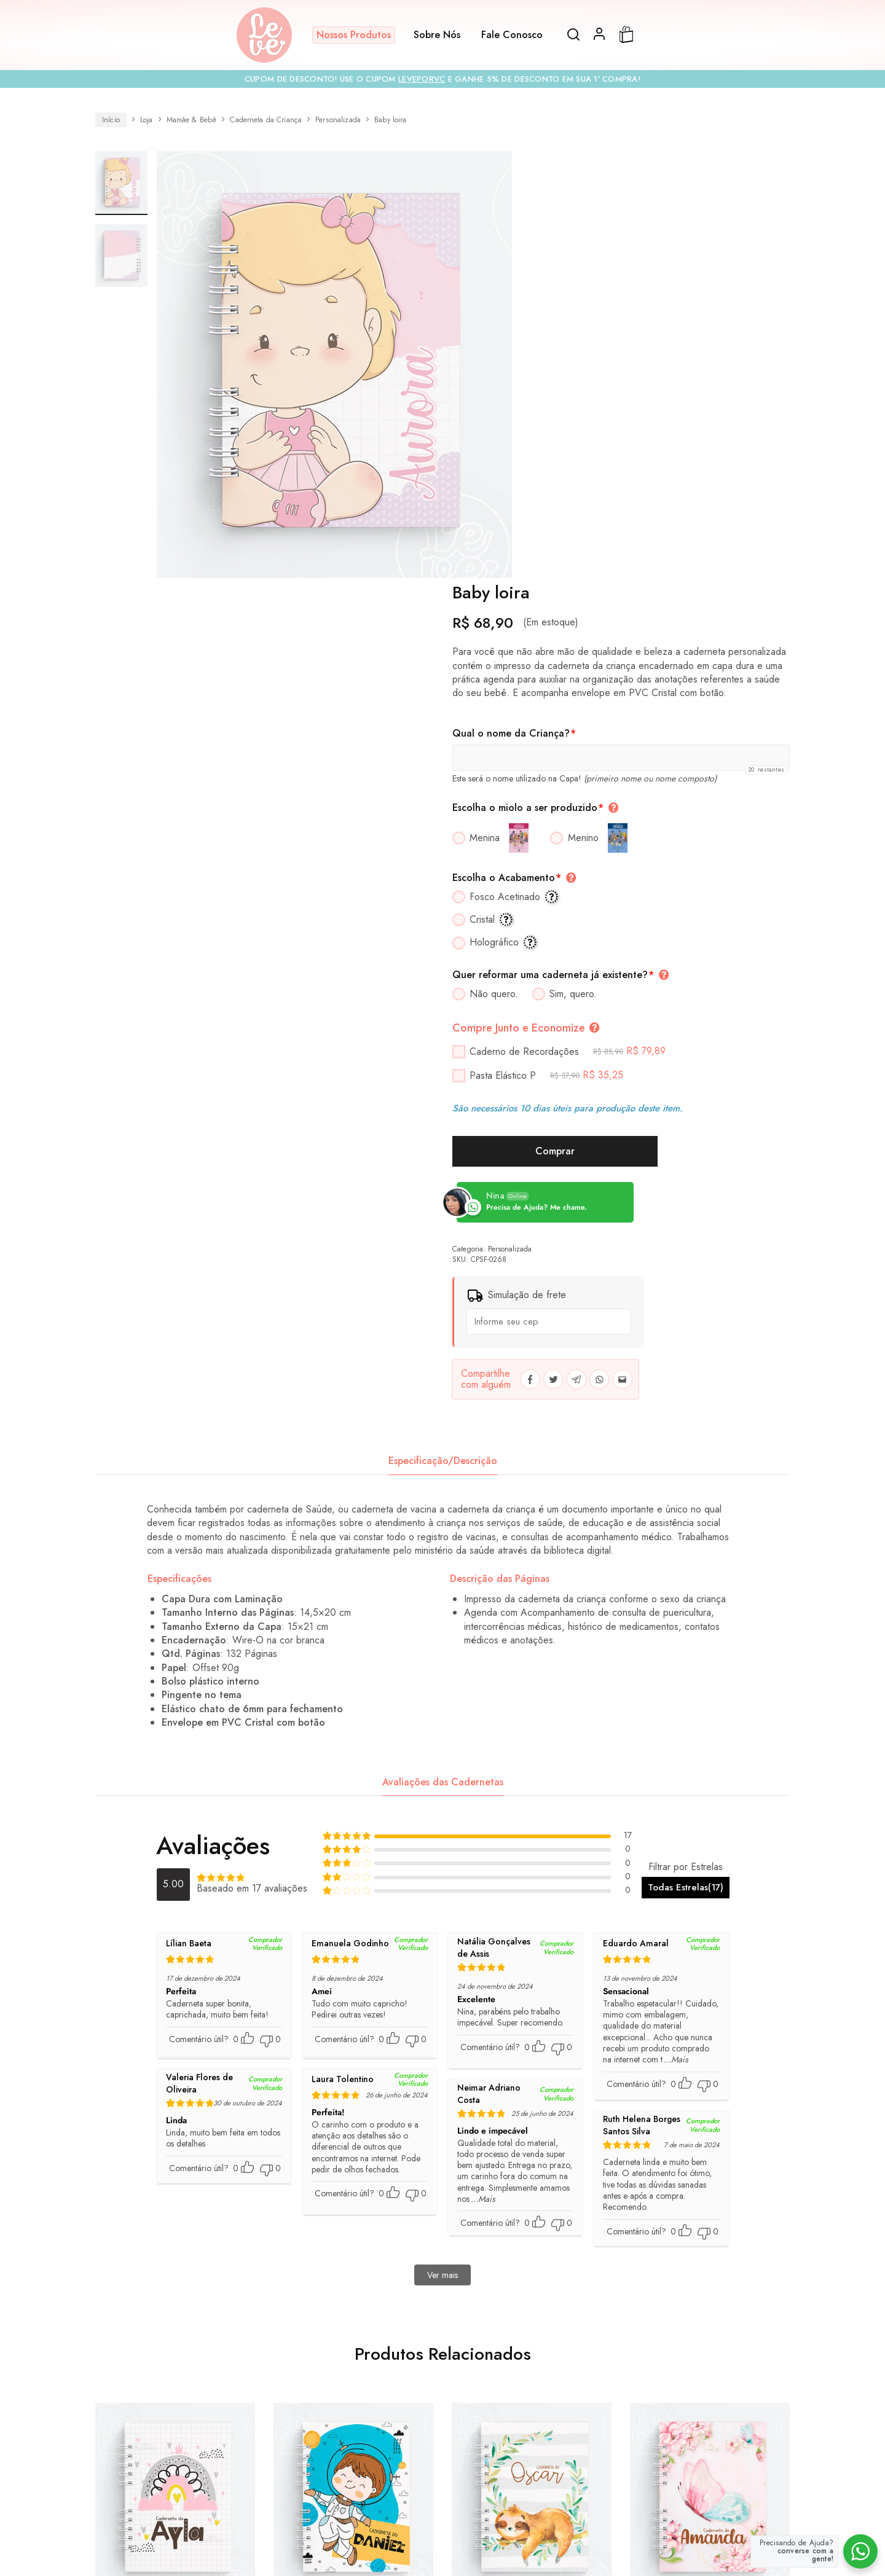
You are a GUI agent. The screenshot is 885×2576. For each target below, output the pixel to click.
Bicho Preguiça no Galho (531, 2223)
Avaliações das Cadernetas (442, 1392)
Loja (146, 119)
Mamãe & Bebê (192, 119)
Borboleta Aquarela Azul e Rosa (710, 2229)
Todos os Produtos (190, 2455)
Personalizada (338, 119)
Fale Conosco (512, 35)
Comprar (651, 761)
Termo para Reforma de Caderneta (367, 2479)
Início (111, 119)
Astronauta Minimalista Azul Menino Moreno (353, 2229)
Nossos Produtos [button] (354, 35)
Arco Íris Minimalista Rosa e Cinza (175, 2229)
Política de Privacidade (687, 2455)
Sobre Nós (437, 35)
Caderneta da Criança (266, 119)
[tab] (442, 1071)
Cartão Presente (270, 2455)
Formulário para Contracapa (621, 2479)
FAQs (417, 2455)
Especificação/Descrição (442, 1071)
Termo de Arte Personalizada (500, 2479)
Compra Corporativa (353, 2455)
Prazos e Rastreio (598, 2455)
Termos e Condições (250, 2479)
